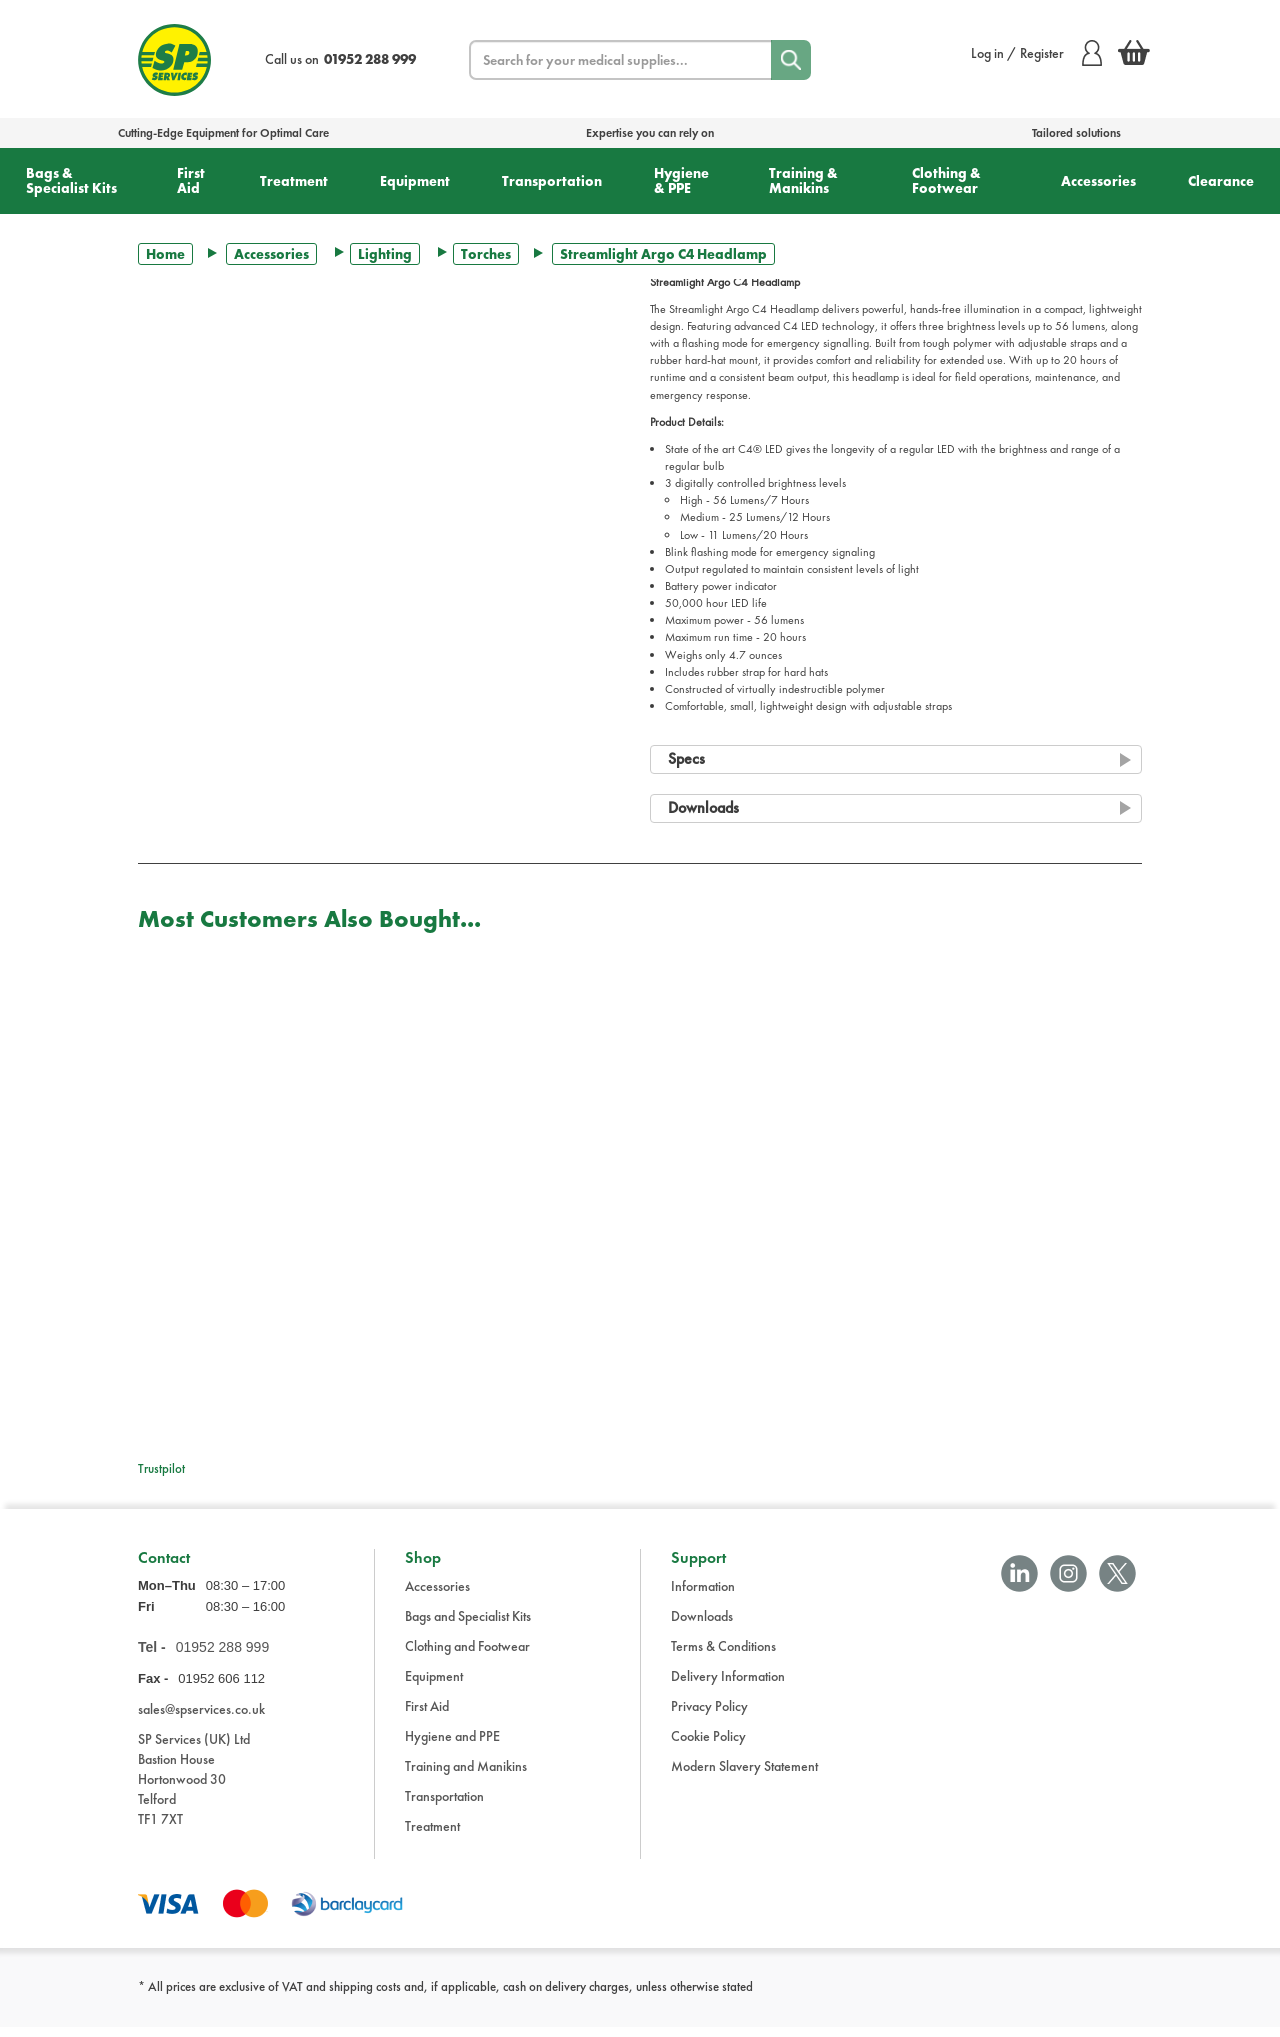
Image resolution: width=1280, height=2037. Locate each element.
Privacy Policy (709, 1716)
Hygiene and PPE (452, 1746)
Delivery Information (728, 1686)
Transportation (552, 181)
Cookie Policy (708, 1746)
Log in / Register (1036, 53)
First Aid (191, 180)
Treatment (294, 181)
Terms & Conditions (723, 1656)
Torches (486, 254)
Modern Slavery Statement (744, 1776)
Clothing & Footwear (946, 180)
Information (703, 1596)
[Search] (791, 60)
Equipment (415, 181)
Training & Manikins (803, 180)
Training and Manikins (466, 1776)
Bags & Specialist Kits (71, 180)
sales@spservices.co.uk (201, 1720)
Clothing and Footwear (467, 1656)
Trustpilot (161, 1468)
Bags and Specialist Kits (468, 1626)
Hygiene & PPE (681, 180)
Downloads (702, 1626)
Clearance (1221, 181)
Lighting (385, 254)
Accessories (1098, 181)
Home (165, 254)
